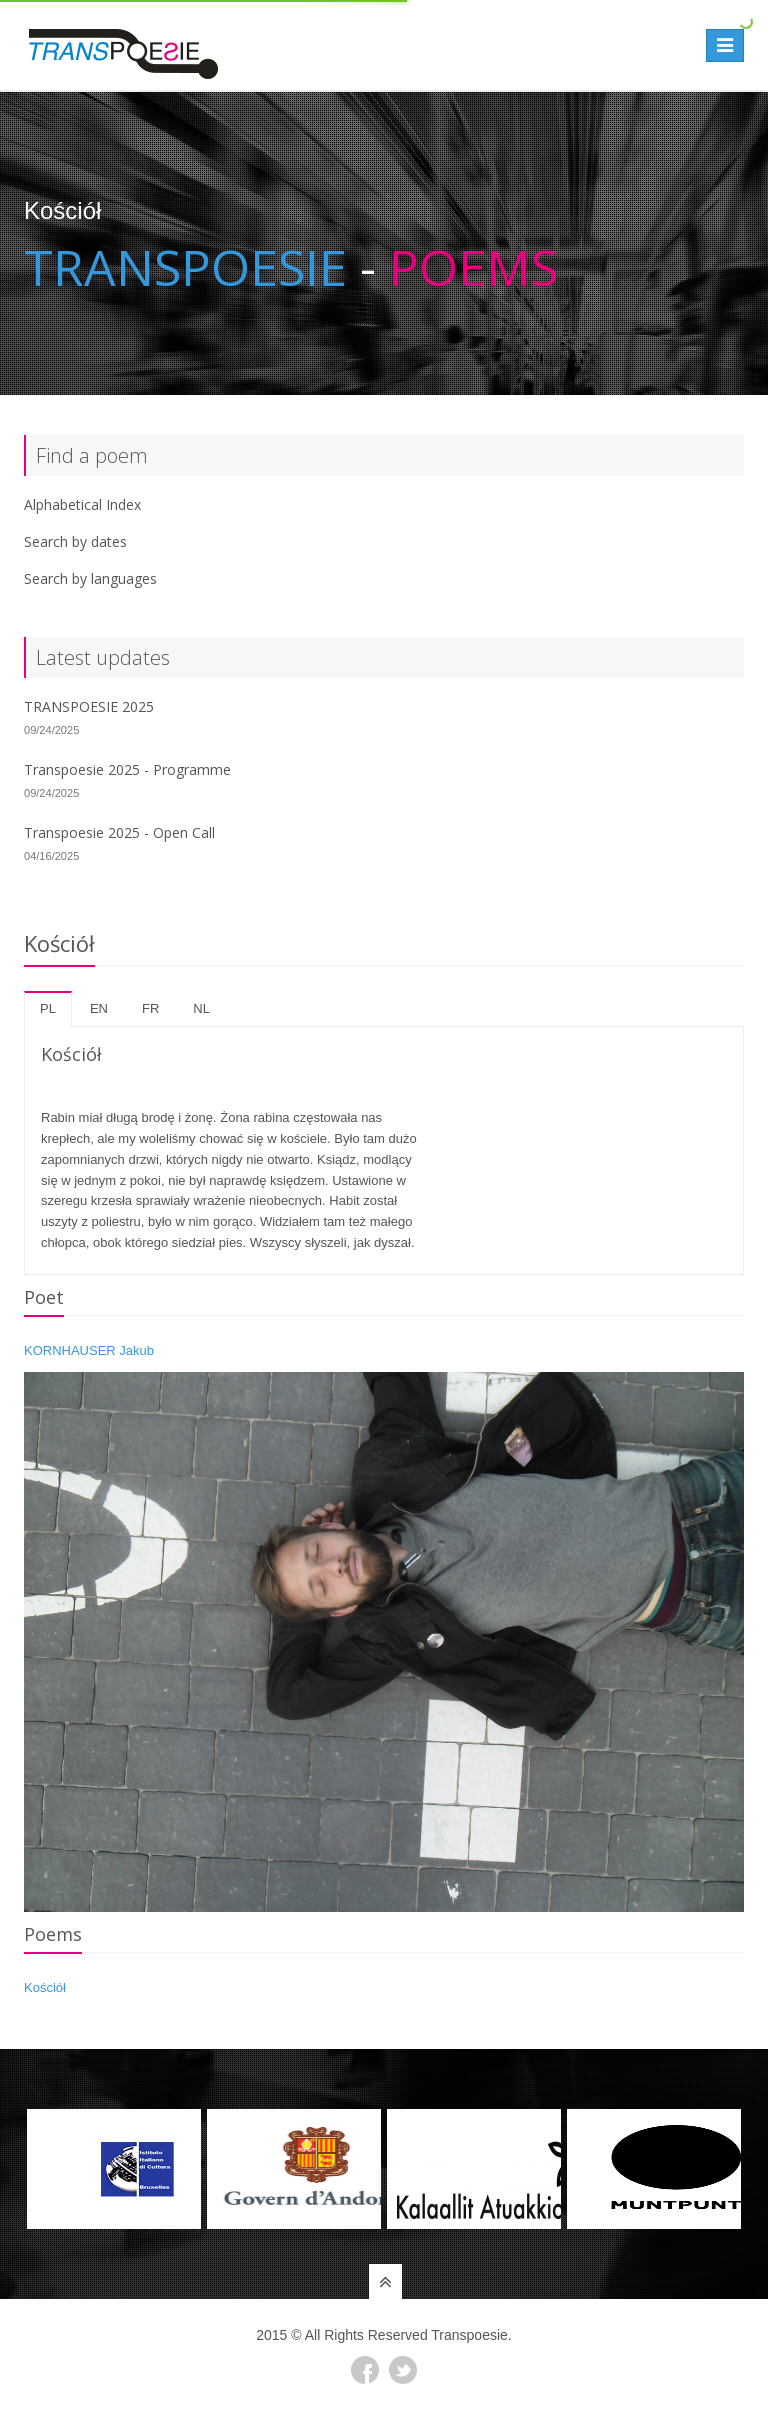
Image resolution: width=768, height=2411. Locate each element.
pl (48, 1008)
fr (150, 1008)
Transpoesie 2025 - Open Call (119, 832)
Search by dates (75, 541)
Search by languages (90, 578)
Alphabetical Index (82, 504)
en (99, 1008)
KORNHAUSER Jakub (89, 1350)
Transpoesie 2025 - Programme (127, 769)
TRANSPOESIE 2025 (89, 706)
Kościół (45, 1987)
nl (201, 1008)
